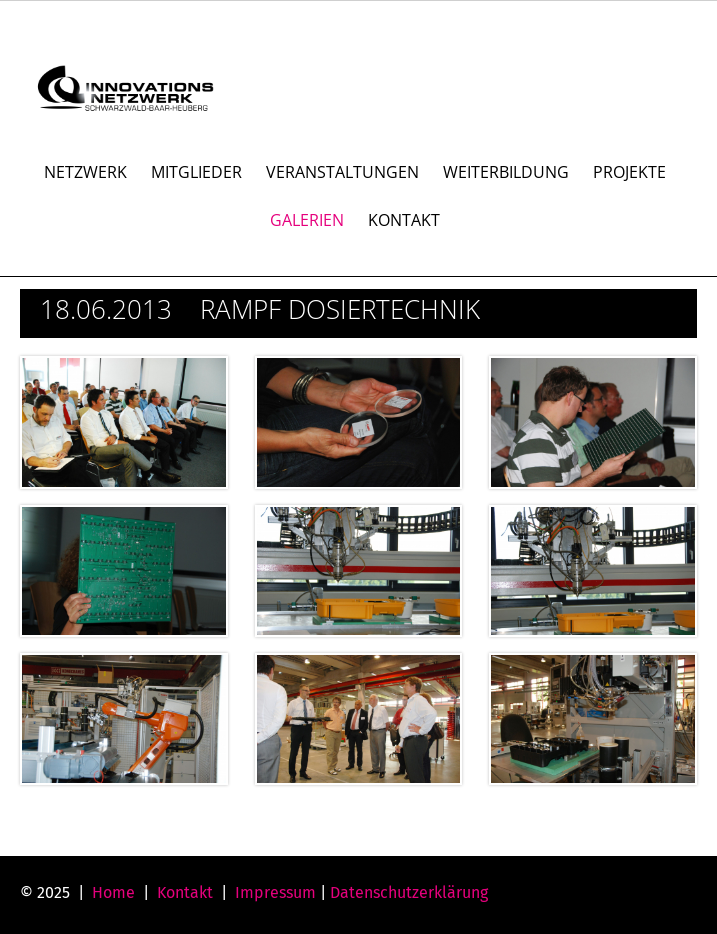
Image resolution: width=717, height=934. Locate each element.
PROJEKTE (629, 172)
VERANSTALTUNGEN (342, 172)
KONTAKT (404, 220)
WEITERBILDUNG (506, 172)
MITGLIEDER (196, 172)
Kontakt (185, 892)
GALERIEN (307, 220)
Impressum (275, 892)
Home (113, 892)
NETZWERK (85, 172)
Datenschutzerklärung (409, 892)
